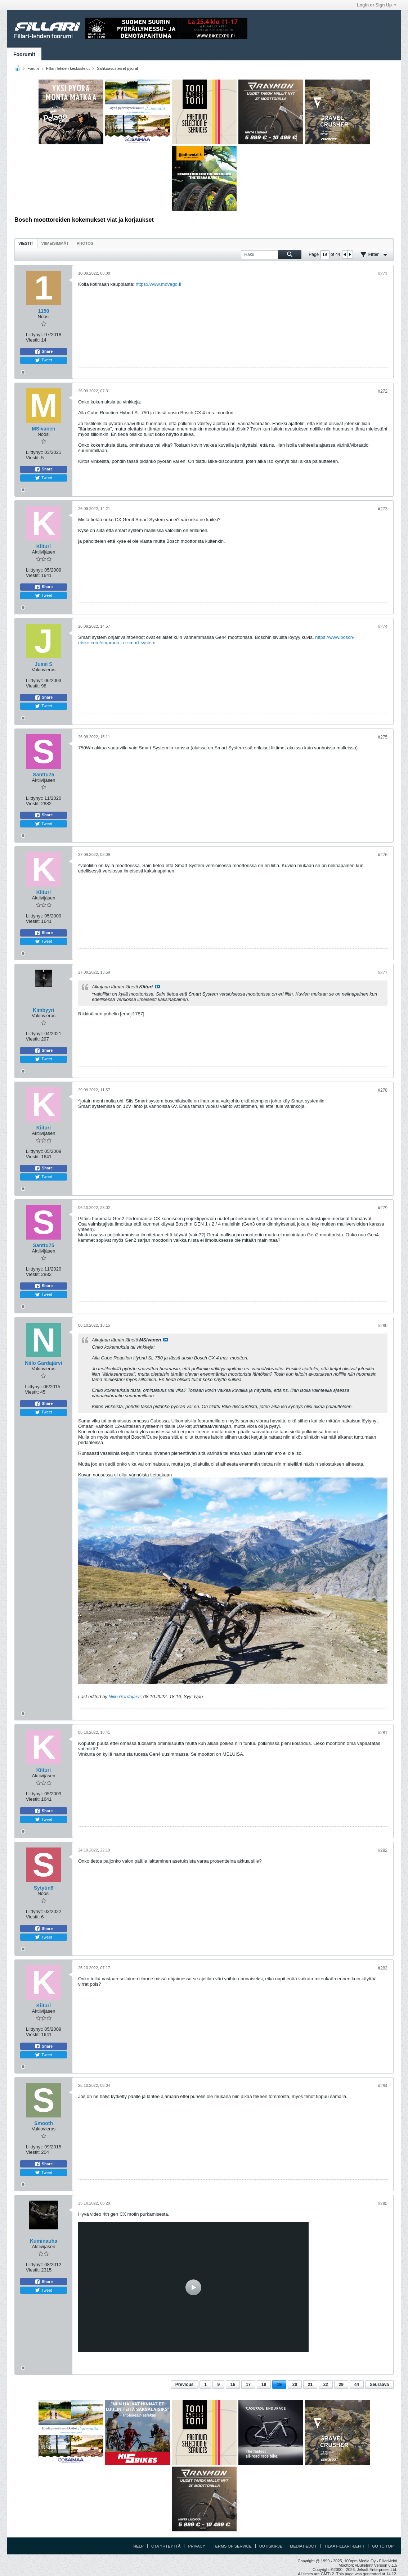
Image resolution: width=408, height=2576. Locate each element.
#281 (382, 1732)
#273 (382, 508)
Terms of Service (232, 2546)
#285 (382, 2203)
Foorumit (24, 54)
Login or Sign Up (376, 5)
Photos (85, 243)
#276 (382, 854)
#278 (382, 1090)
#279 (382, 1207)
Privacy (196, 2546)
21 (310, 2384)
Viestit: (33, 340)
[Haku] (271, 254)
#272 (382, 391)
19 (279, 2384)
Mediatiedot (303, 2546)
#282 (382, 1850)
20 (294, 2384)
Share (44, 352)
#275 (382, 737)
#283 (382, 1968)
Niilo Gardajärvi (125, 1696)
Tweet (43, 360)
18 (263, 2384)
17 (248, 2384)
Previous (184, 2384)
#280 (382, 1325)
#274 (382, 626)
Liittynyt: (34, 334)
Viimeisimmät (55, 243)
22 (325, 2384)
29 (341, 2384)
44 (356, 2384)
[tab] (25, 243)
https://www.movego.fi (158, 284)
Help (138, 2546)
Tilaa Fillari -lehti (344, 2546)
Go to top (383, 2546)
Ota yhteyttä (166, 2546)
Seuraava (379, 2384)
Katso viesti (157, 986)
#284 (382, 2085)
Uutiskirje (270, 2546)
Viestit (25, 243)
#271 (382, 273)
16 (232, 2384)
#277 (382, 972)
